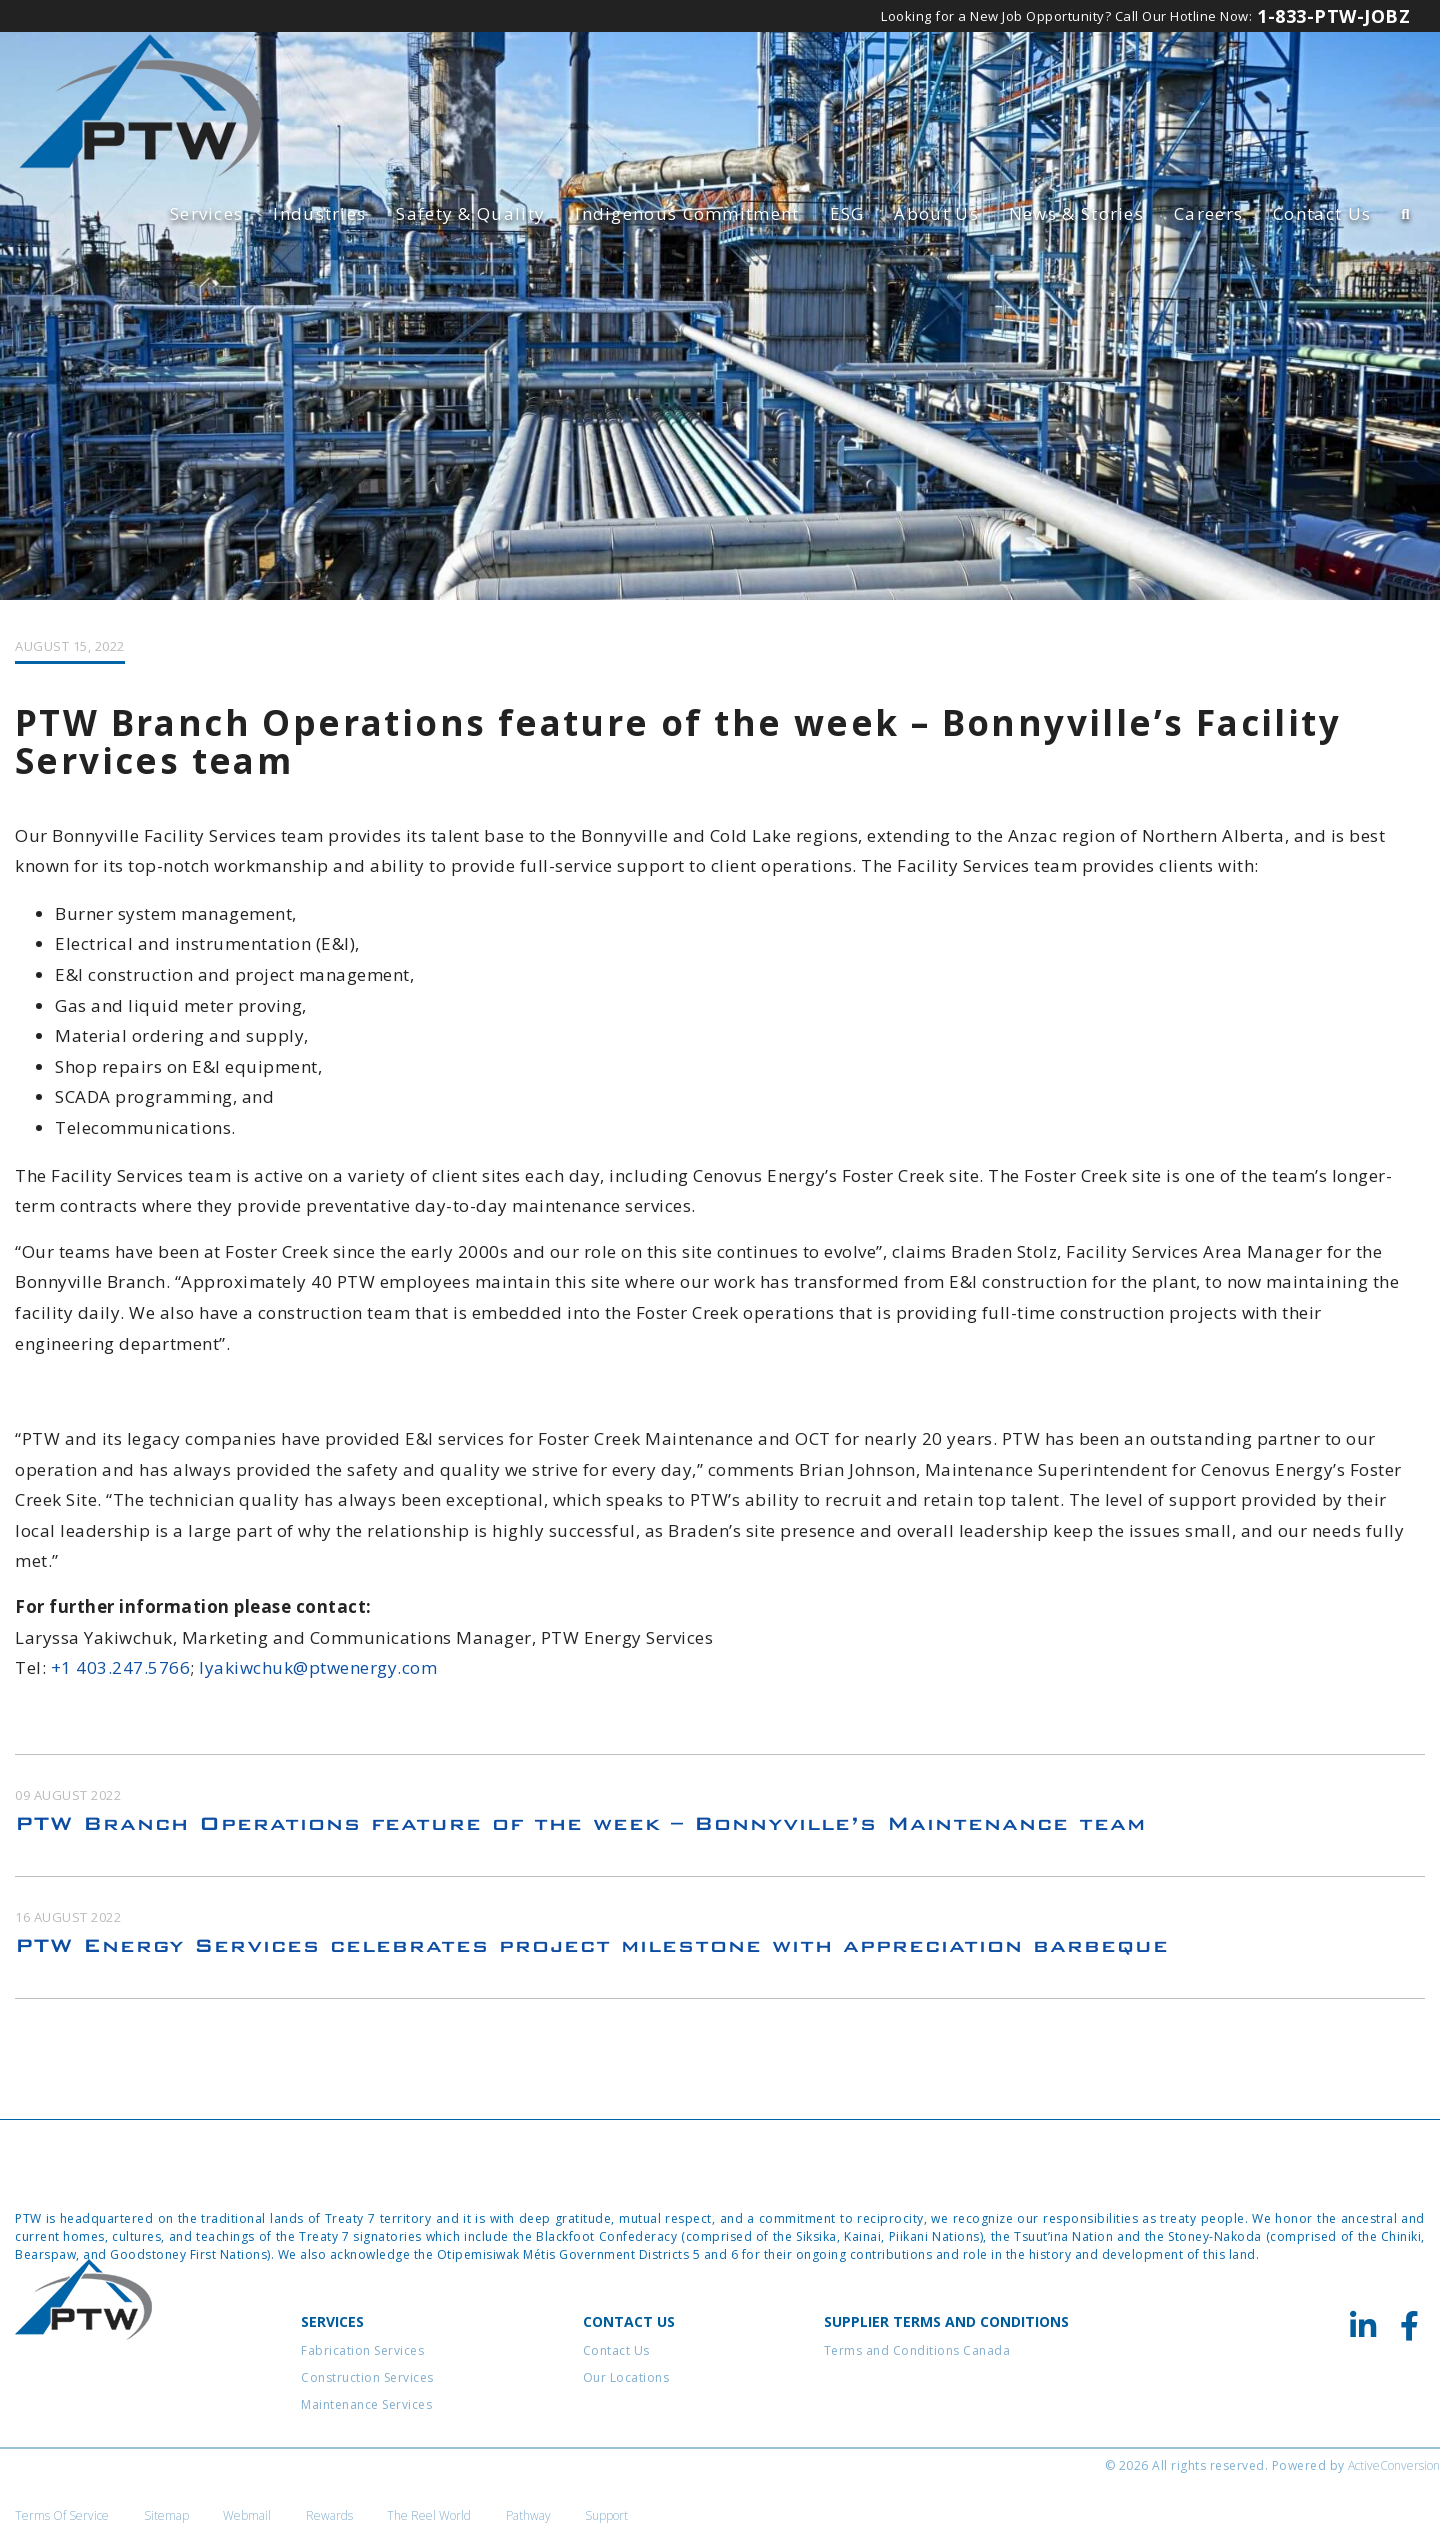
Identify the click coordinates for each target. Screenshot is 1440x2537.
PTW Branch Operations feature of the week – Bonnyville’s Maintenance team (580, 1834)
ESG (847, 213)
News (1076, 213)
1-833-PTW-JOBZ (1333, 16)
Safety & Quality (470, 213)
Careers (1208, 213)
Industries (319, 213)
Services (206, 213)
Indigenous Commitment (687, 213)
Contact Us (1322, 213)
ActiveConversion (1394, 2476)
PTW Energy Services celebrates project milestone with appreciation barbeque (592, 1956)
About (936, 213)
